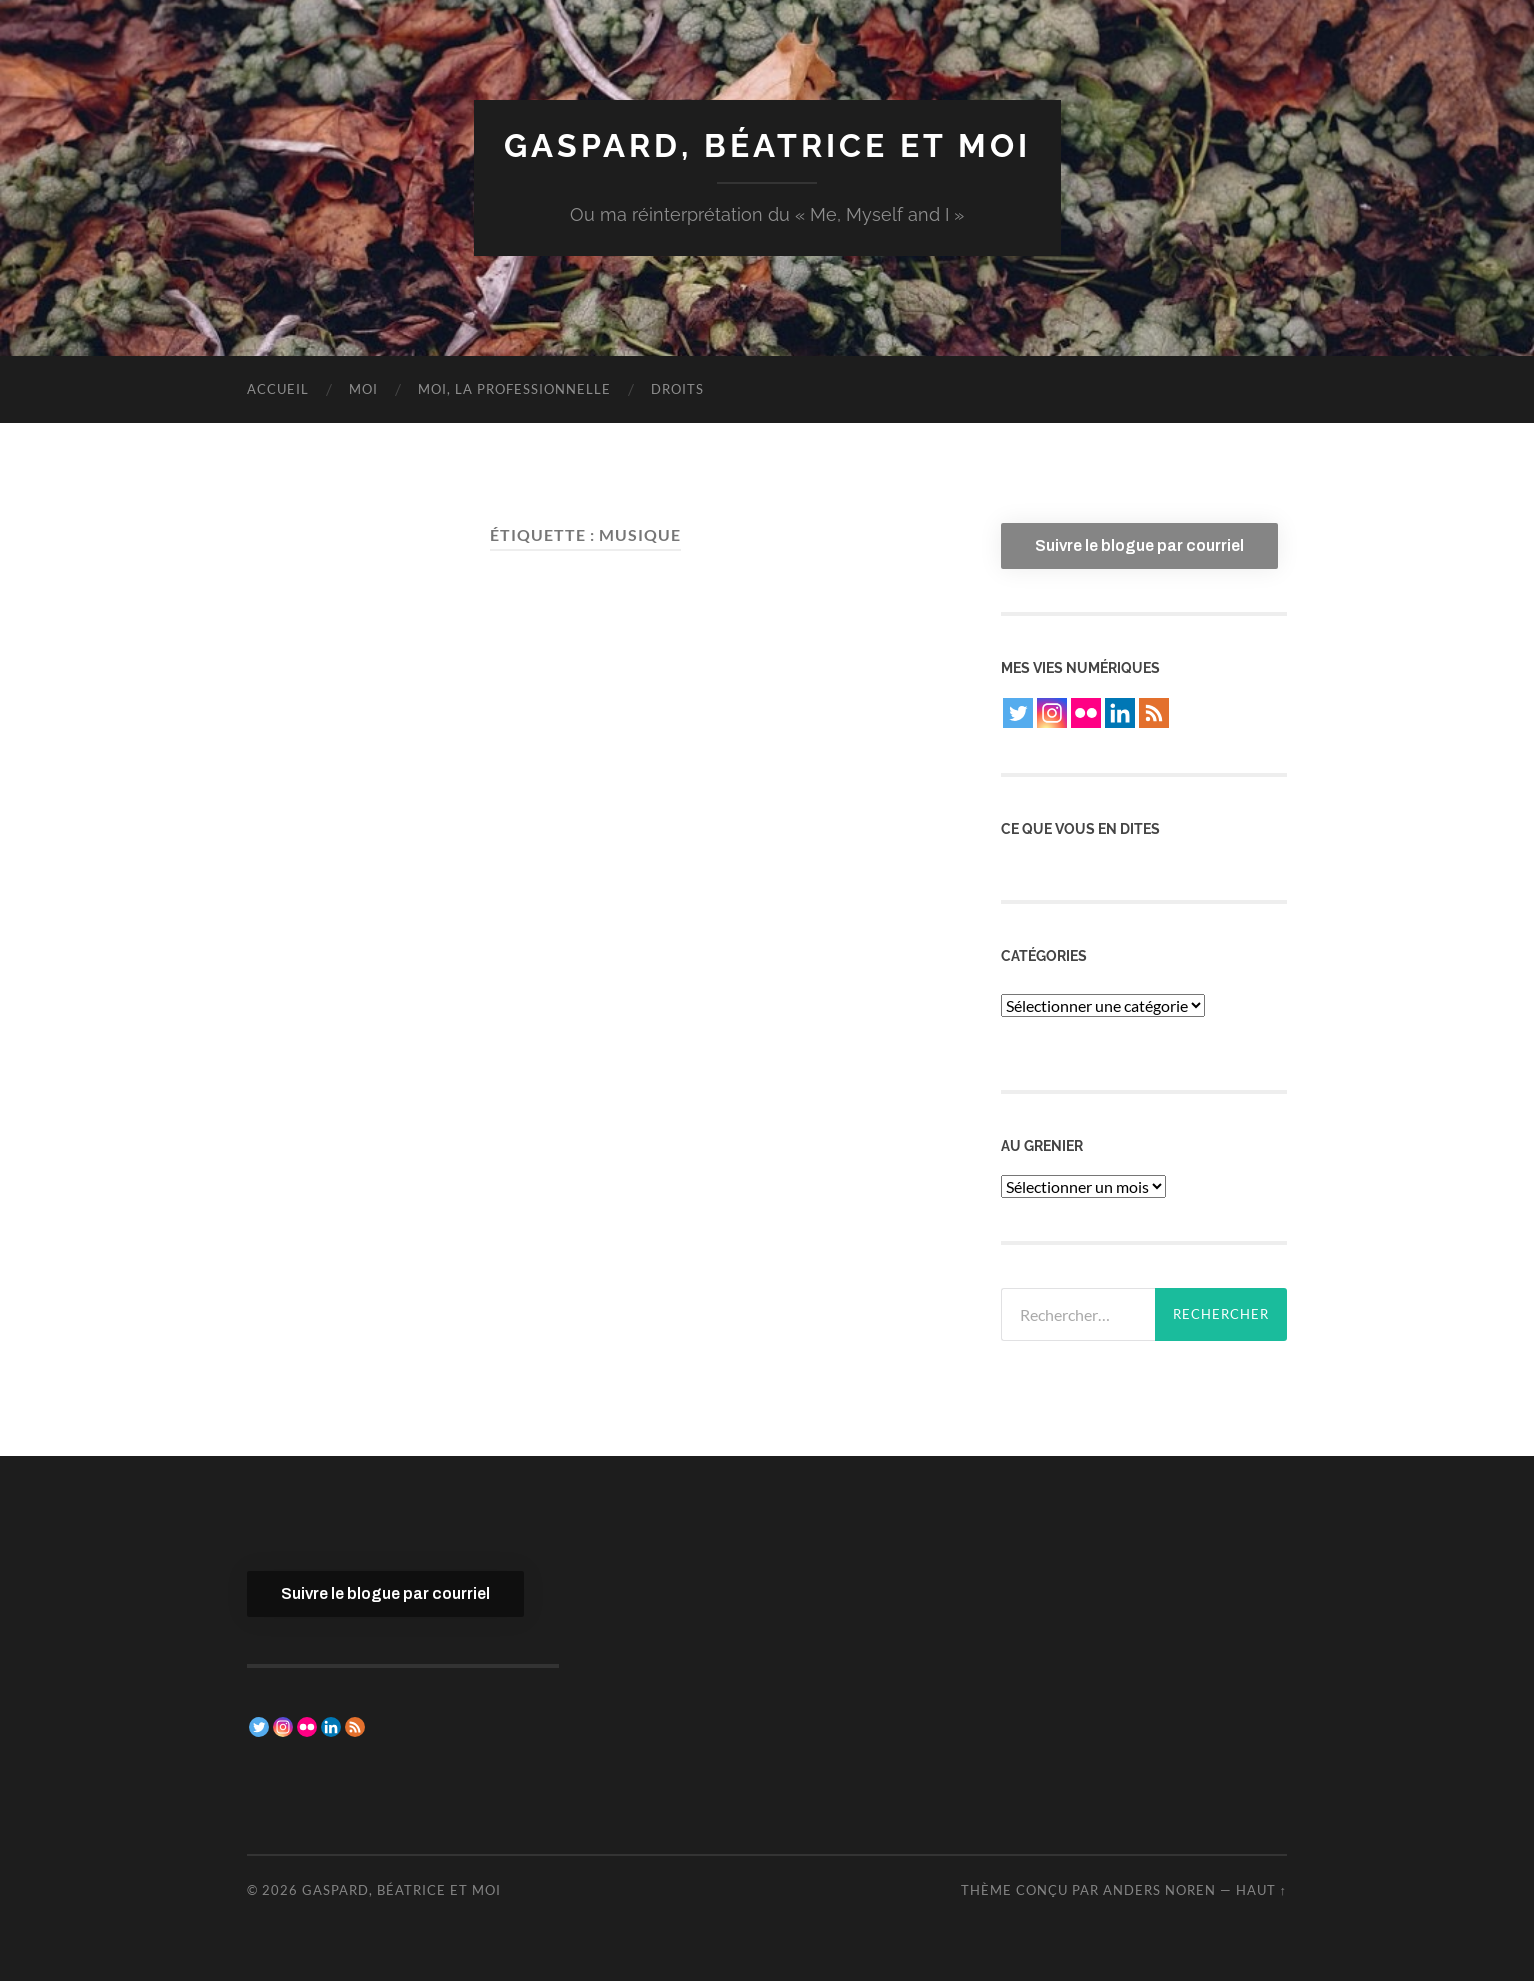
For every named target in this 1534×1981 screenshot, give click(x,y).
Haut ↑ (1261, 1890)
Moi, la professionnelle (514, 389)
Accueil (278, 389)
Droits (677, 389)
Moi (363, 389)
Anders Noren (1159, 1890)
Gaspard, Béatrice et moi (767, 145)
